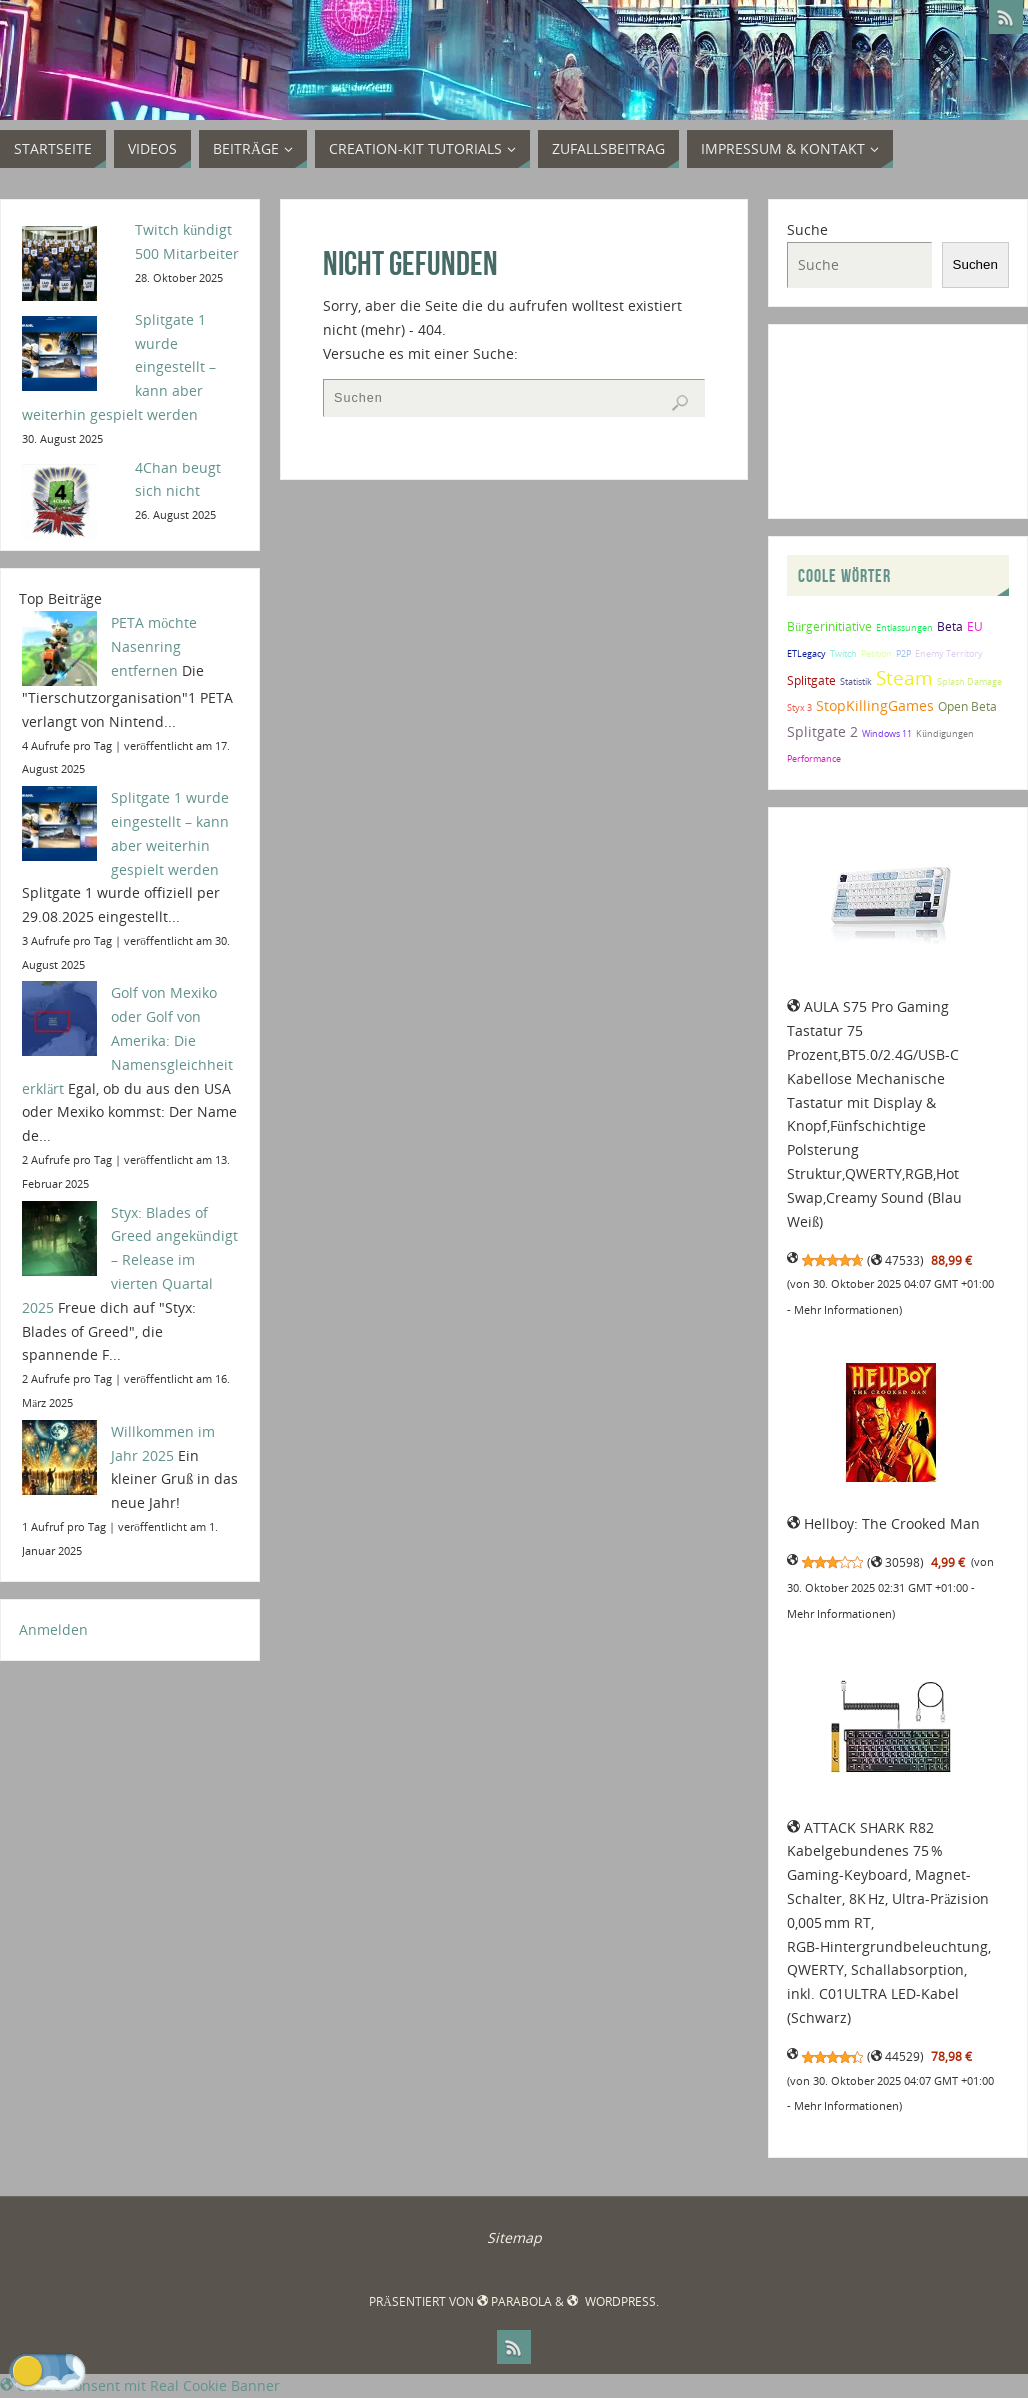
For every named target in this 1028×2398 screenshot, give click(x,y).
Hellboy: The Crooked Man (883, 1523)
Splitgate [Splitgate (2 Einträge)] (811, 680)
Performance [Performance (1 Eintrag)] (814, 758)
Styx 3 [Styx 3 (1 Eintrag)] (799, 707)
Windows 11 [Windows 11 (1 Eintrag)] (887, 733)
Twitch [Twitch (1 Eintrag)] (843, 653)
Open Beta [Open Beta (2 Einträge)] (967, 706)
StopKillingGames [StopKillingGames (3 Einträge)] (875, 705)
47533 (895, 1260)
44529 (895, 2056)
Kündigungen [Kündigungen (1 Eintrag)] (945, 733)
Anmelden (53, 1629)
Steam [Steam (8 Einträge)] (904, 677)
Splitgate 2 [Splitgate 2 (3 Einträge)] (822, 731)
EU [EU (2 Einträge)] (975, 626)
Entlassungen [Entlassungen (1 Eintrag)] (904, 627)
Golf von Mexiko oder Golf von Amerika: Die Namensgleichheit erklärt (127, 1040)
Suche (807, 229)
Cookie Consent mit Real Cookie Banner (140, 2385)
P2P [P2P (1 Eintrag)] (903, 653)
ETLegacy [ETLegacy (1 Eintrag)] (806, 653)
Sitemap (514, 2237)
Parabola (514, 2301)
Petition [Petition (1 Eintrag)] (876, 653)
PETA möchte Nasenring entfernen (154, 646)
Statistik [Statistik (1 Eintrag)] (856, 681)
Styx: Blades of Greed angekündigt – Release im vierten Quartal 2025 (130, 1260)
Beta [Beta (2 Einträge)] (950, 626)
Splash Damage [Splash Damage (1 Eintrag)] (969, 681)
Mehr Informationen (846, 1310)
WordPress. (612, 2301)
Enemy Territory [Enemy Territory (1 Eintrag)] (949, 653)
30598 (895, 1562)
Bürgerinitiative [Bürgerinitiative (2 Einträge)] (829, 626)
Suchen (975, 264)
